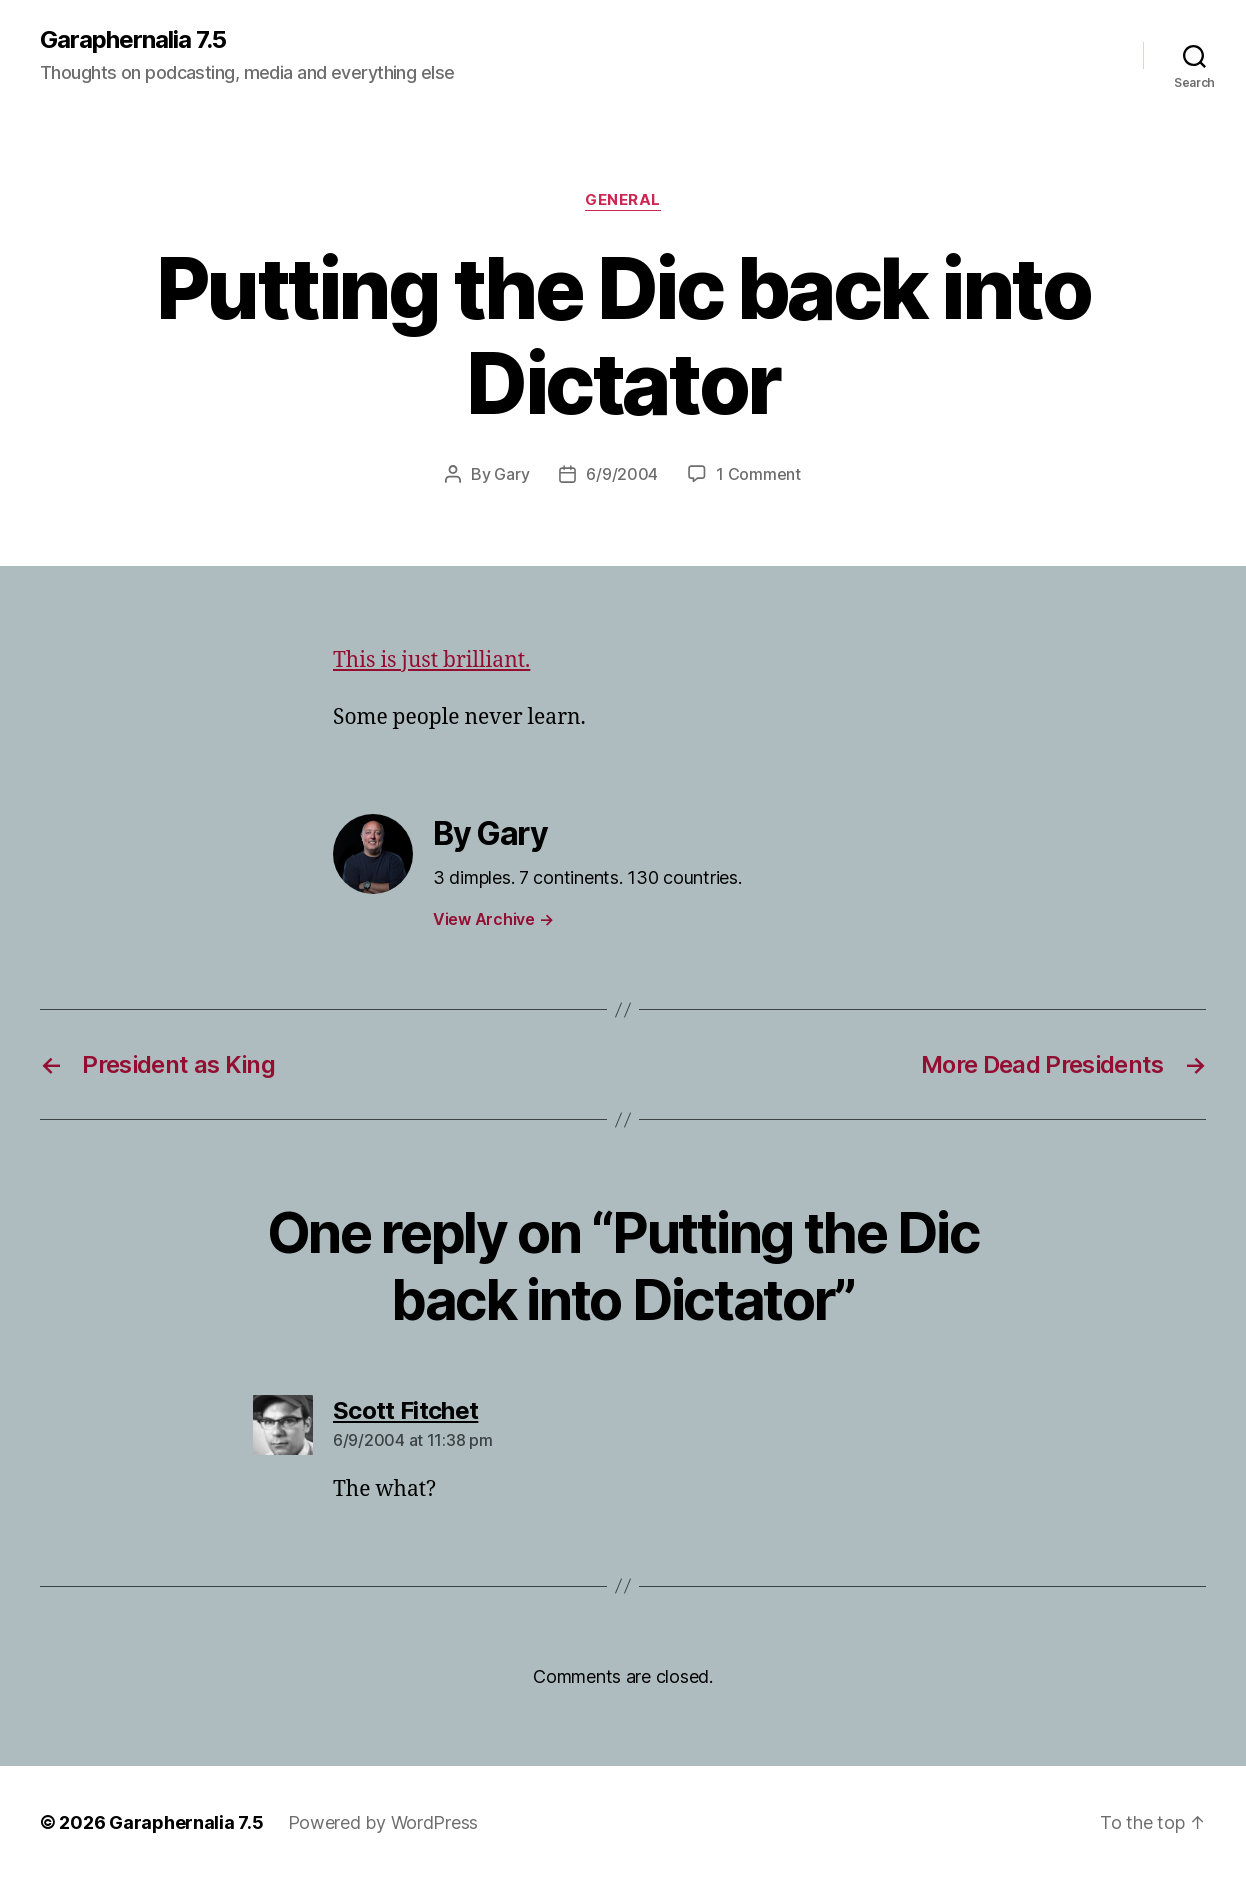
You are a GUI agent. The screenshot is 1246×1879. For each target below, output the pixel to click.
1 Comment (758, 474)
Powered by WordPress (383, 1822)
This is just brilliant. (431, 660)
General (623, 200)
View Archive (493, 919)
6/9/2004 (622, 474)
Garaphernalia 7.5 (133, 40)
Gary (511, 474)
